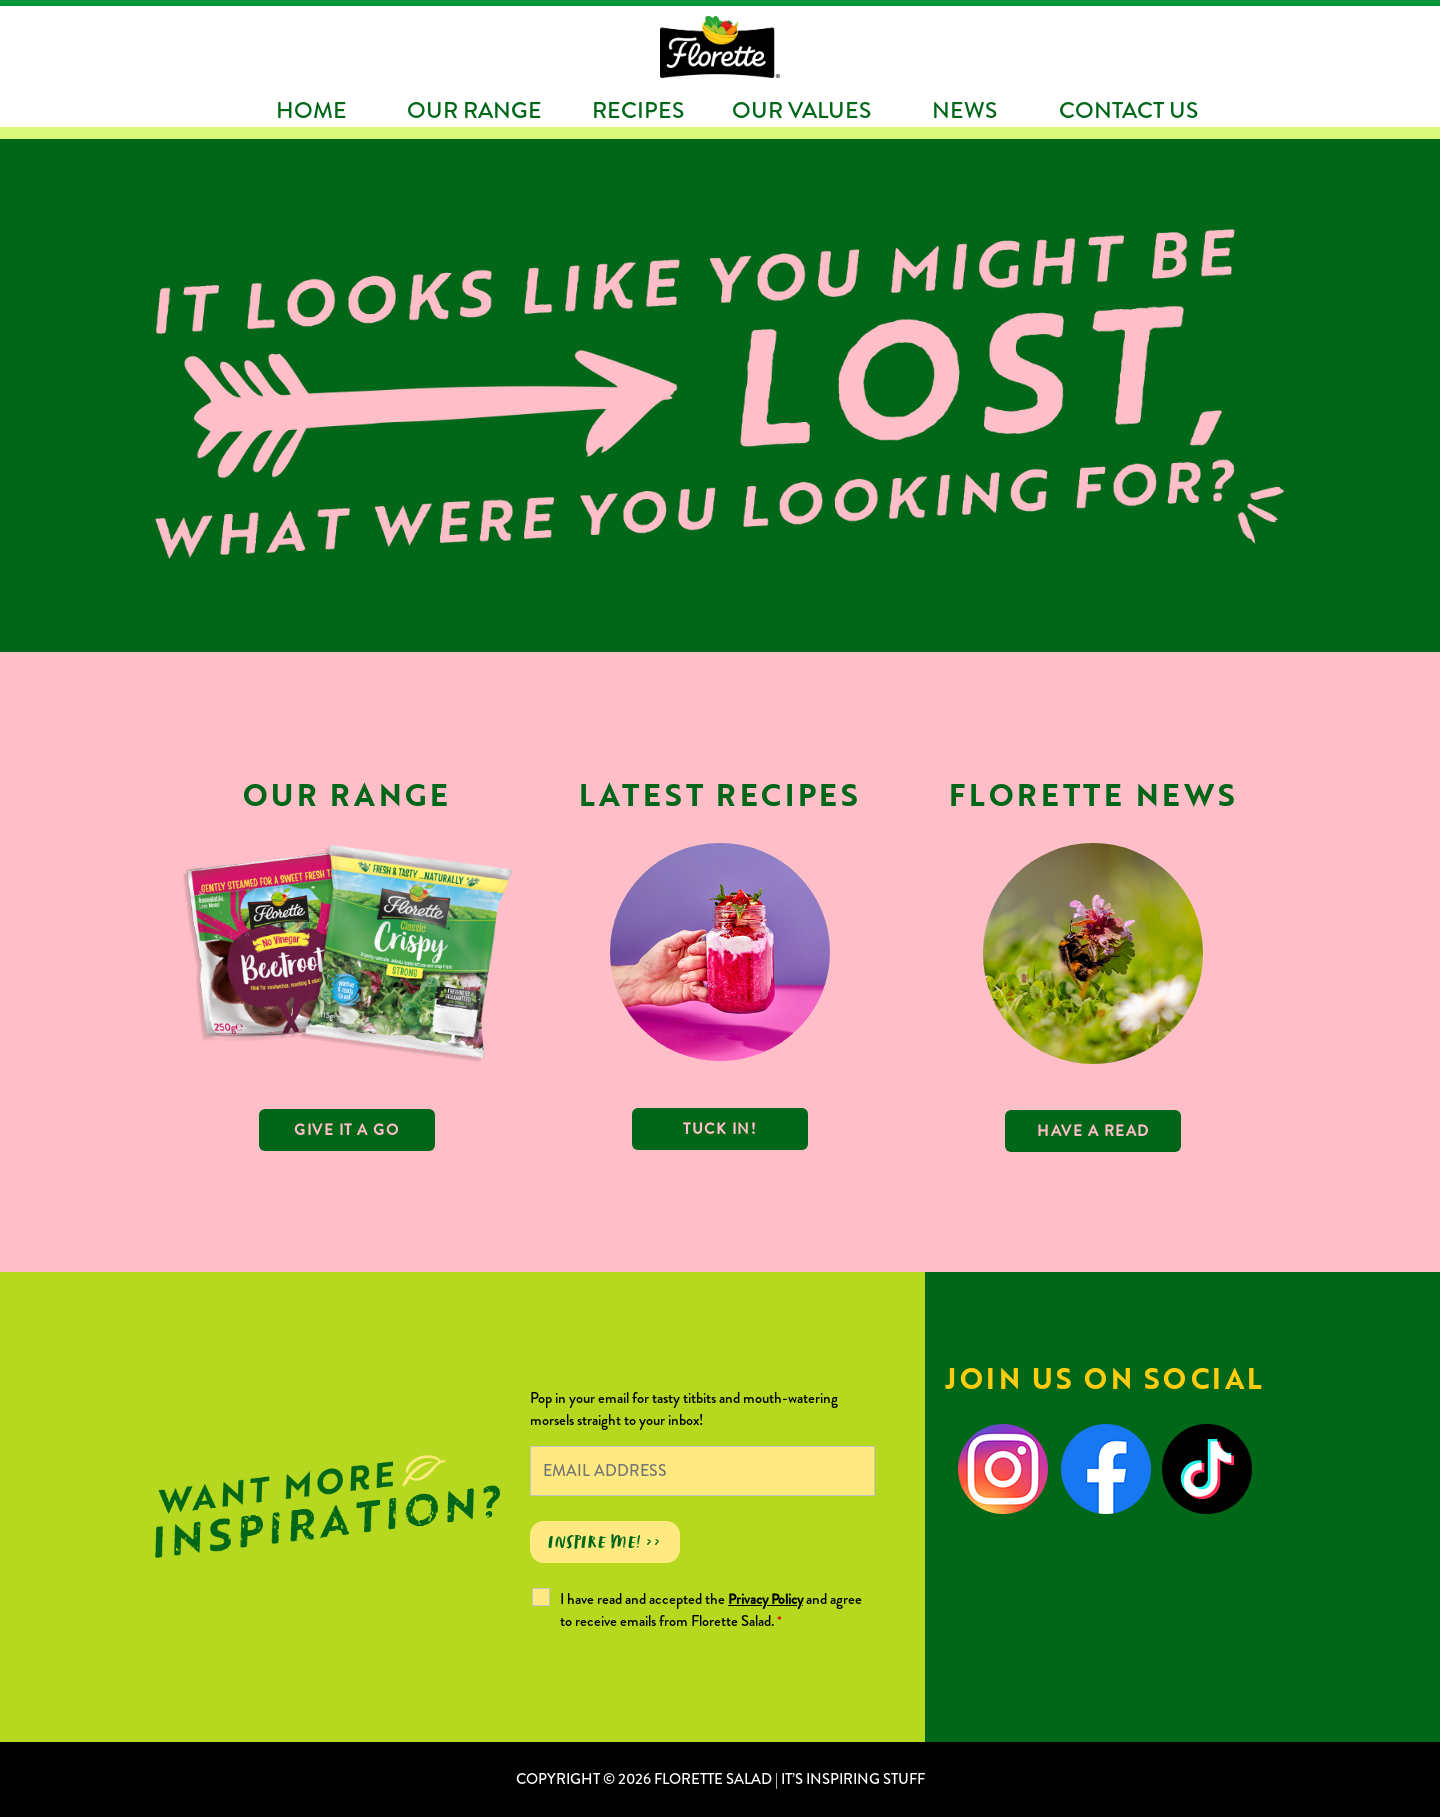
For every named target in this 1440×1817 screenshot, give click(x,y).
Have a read (1093, 1131)
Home (311, 110)
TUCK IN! (719, 1129)
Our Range (474, 110)
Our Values (801, 110)
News (964, 110)
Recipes (638, 110)
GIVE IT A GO (346, 1130)
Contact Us (1128, 110)
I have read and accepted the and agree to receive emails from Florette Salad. (711, 1610)
